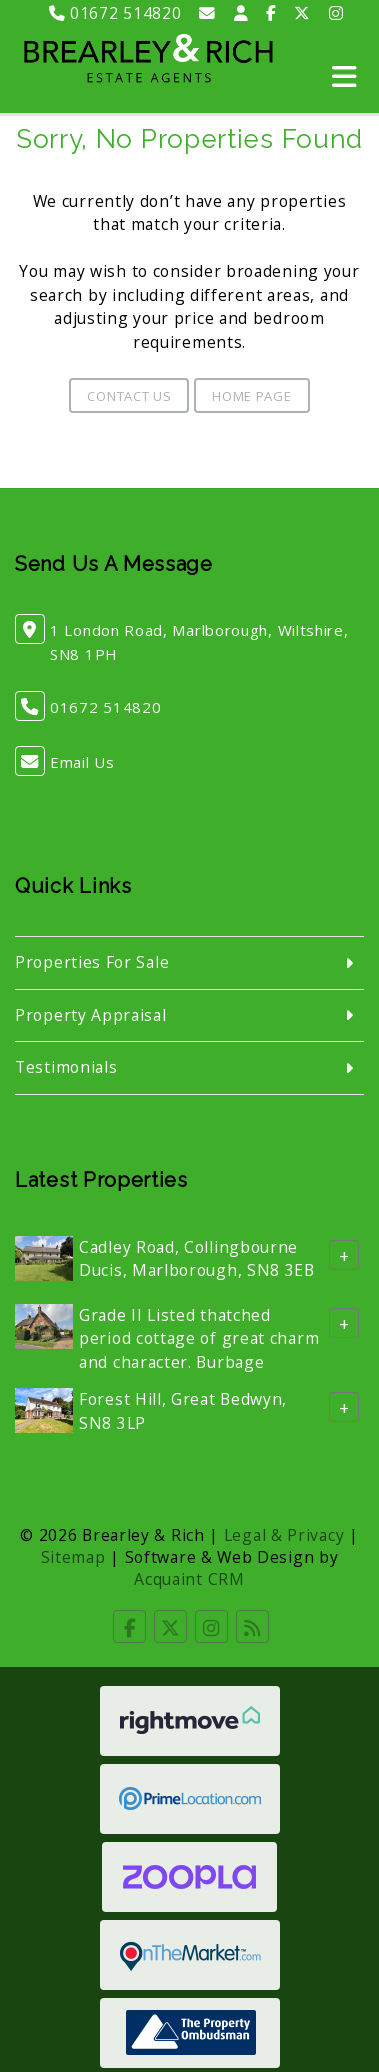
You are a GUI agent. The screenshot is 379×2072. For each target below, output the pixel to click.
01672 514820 (115, 13)
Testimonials (66, 1067)
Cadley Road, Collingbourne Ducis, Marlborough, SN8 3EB (197, 1259)
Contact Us (129, 396)
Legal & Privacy (284, 1535)
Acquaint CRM (189, 1579)
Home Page (251, 396)
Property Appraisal (91, 1015)
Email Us (82, 762)
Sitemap (73, 1557)
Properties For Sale (92, 962)
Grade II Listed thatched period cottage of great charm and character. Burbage (199, 1338)
